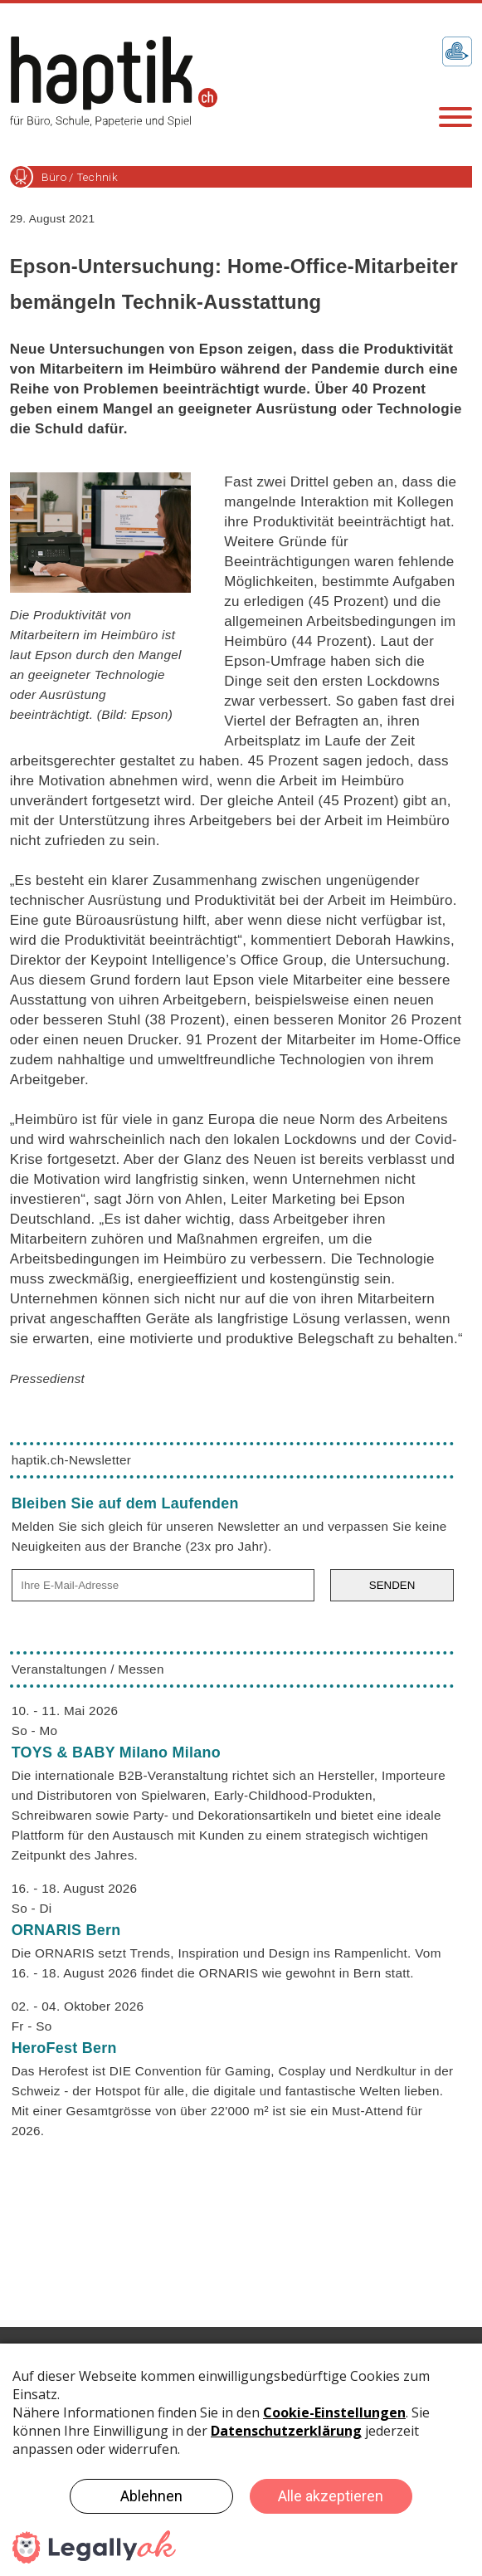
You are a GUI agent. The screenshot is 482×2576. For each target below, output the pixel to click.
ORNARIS (66, 1930)
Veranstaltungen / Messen (88, 1669)
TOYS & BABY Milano (116, 1752)
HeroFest (64, 2048)
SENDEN (392, 1585)
